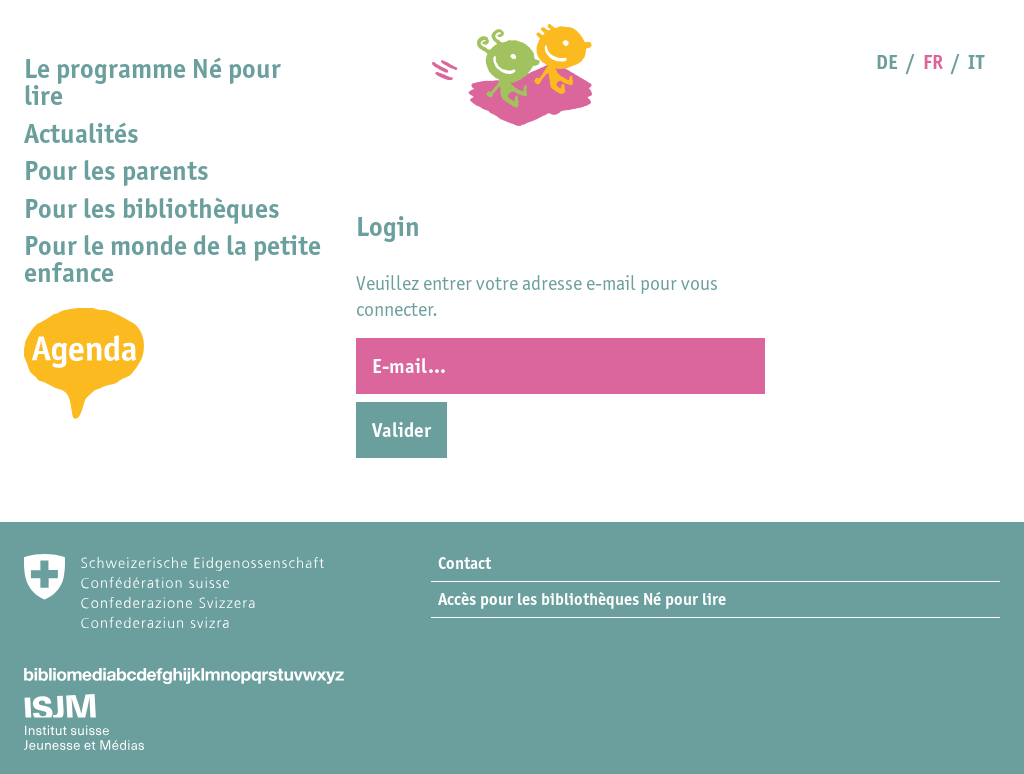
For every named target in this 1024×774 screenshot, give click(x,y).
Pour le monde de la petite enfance (172, 259)
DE (887, 62)
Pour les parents (116, 170)
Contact (464, 563)
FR (933, 62)
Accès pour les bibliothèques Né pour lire (582, 599)
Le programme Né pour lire (152, 82)
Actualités (81, 133)
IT (976, 62)
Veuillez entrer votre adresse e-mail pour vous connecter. (537, 295)
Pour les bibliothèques (152, 208)
